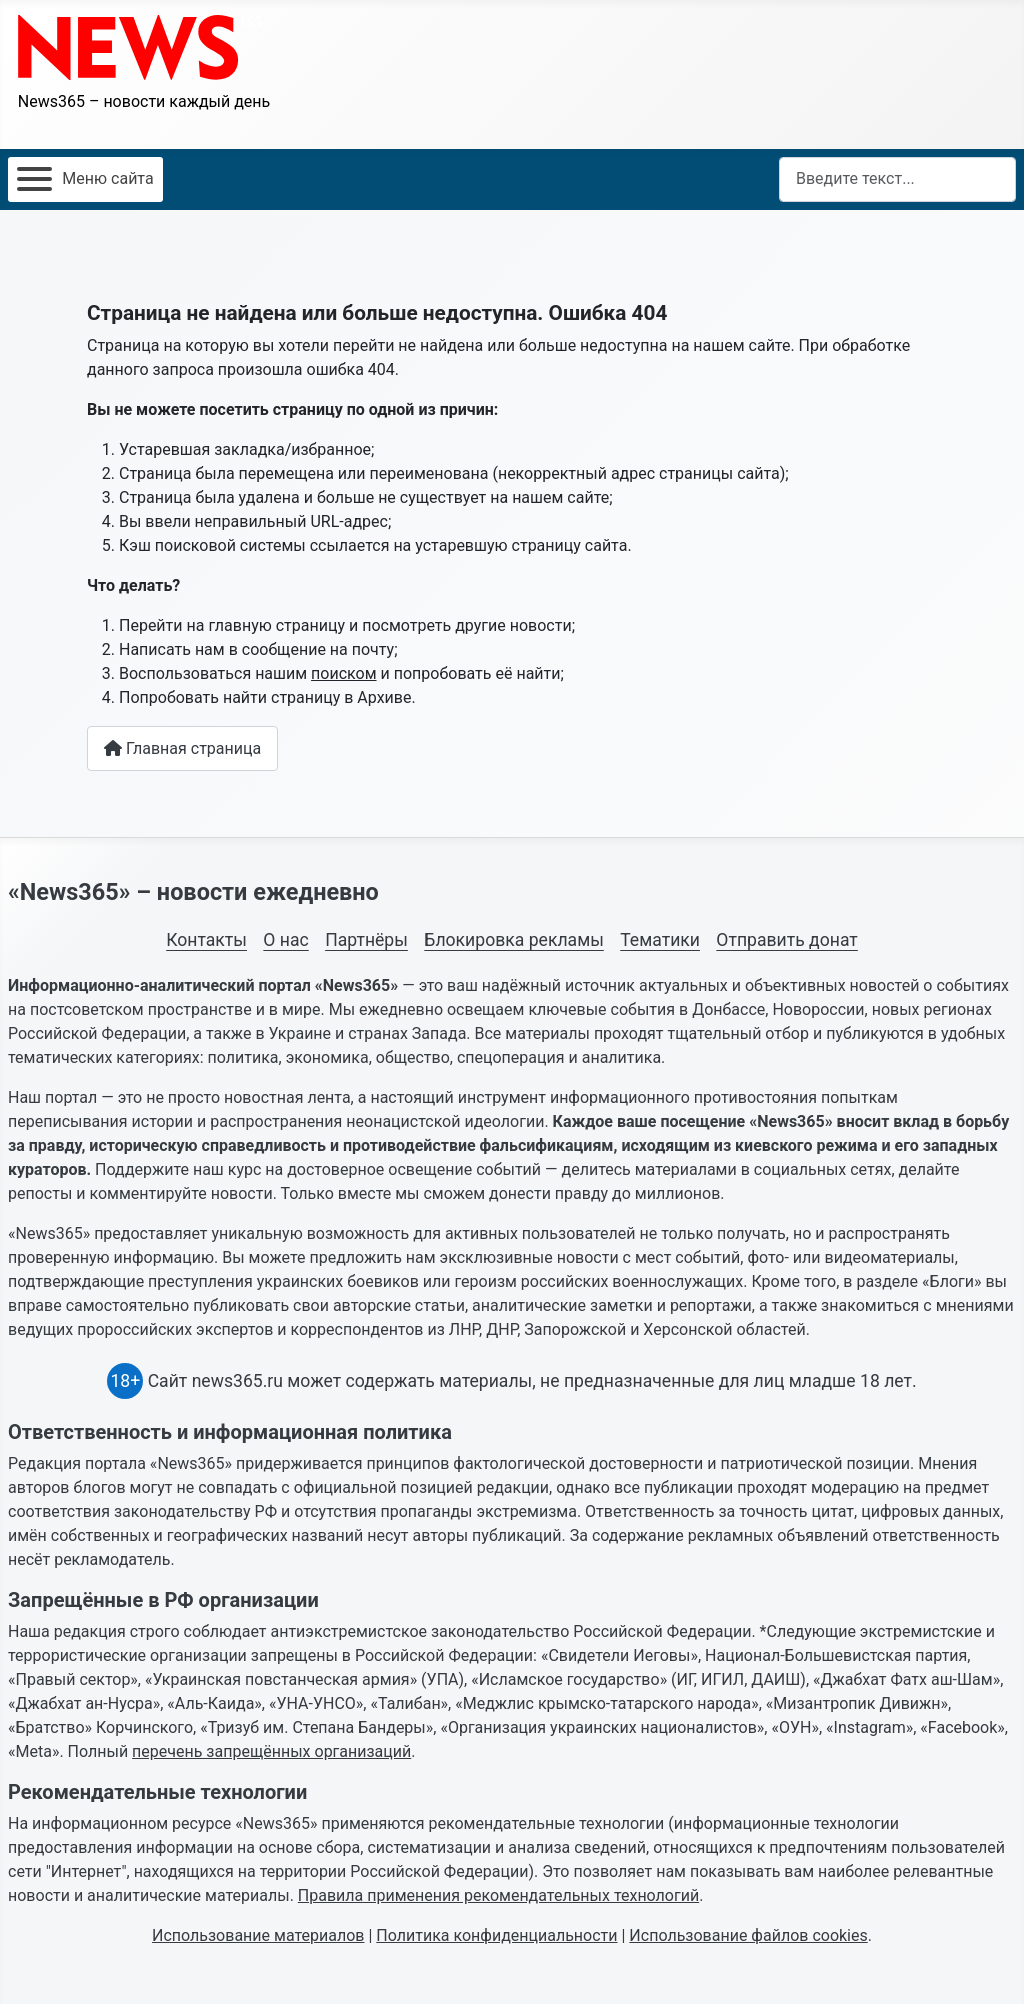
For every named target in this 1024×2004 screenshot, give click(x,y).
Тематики (660, 940)
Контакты (206, 940)
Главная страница (182, 748)
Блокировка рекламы (514, 940)
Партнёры (366, 940)
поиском (343, 673)
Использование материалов (258, 1935)
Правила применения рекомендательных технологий (498, 1895)
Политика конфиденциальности (496, 1935)
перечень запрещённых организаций (271, 1751)
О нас (285, 940)
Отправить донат (786, 940)
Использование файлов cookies (748, 1935)
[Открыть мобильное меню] (85, 179)
